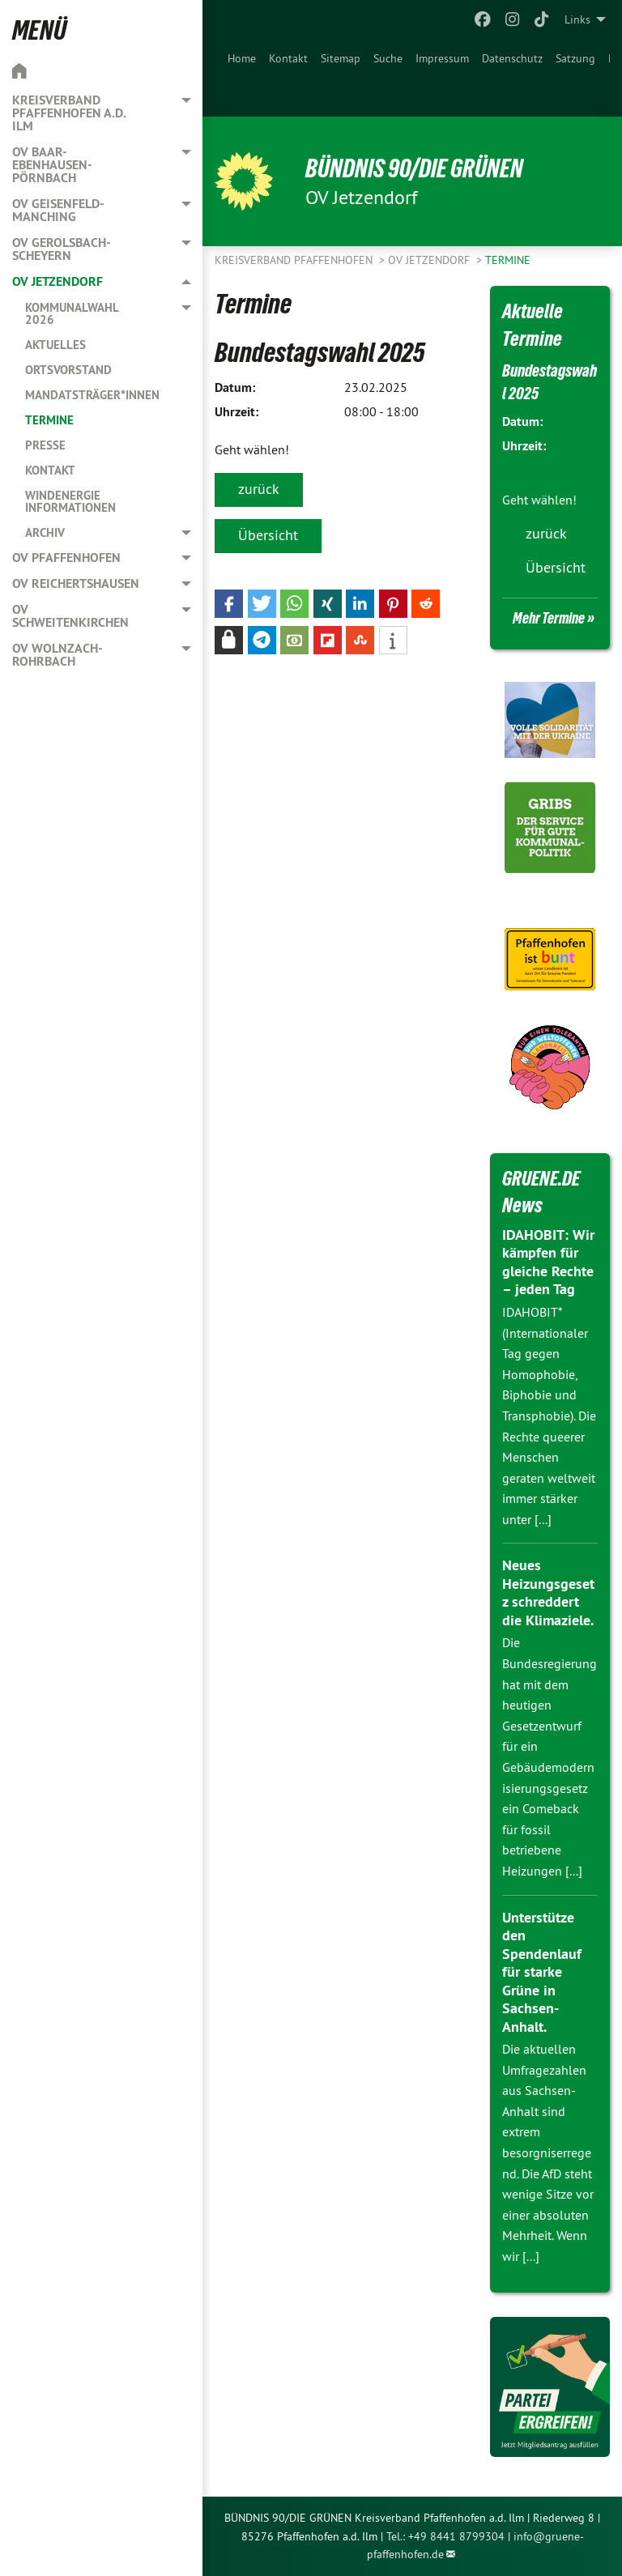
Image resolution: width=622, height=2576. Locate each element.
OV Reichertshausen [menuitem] (75, 583)
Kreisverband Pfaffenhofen (295, 260)
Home (242, 58)
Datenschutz (512, 58)
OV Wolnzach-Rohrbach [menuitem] (57, 655)
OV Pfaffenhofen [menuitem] (66, 557)
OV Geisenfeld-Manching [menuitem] (58, 210)
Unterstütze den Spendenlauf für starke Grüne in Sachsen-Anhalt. (542, 1972)
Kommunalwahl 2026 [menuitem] (71, 313)
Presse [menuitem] (45, 445)
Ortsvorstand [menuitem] (68, 369)
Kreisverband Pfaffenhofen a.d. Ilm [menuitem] (69, 113)
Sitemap (340, 58)
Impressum (442, 58)
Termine (507, 260)
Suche (388, 58)
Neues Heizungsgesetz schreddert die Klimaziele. (548, 1592)
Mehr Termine (549, 618)
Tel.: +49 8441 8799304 (445, 2536)
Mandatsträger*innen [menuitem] (92, 394)
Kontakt (288, 58)
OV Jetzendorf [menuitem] (57, 281)
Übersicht (268, 535)
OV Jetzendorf (430, 260)
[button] (229, 604)
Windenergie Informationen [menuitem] (70, 501)
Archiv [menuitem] (45, 532)
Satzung (575, 58)
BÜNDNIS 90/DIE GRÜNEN (414, 168)
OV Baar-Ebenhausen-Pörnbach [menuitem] (52, 164)
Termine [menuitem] (49, 420)
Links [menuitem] (577, 19)
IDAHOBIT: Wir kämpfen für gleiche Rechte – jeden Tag (548, 1262)
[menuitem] (242, 78)
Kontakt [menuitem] (50, 470)
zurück (258, 488)
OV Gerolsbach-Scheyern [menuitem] (61, 249)
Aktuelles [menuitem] (55, 344)
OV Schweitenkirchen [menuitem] (70, 616)
